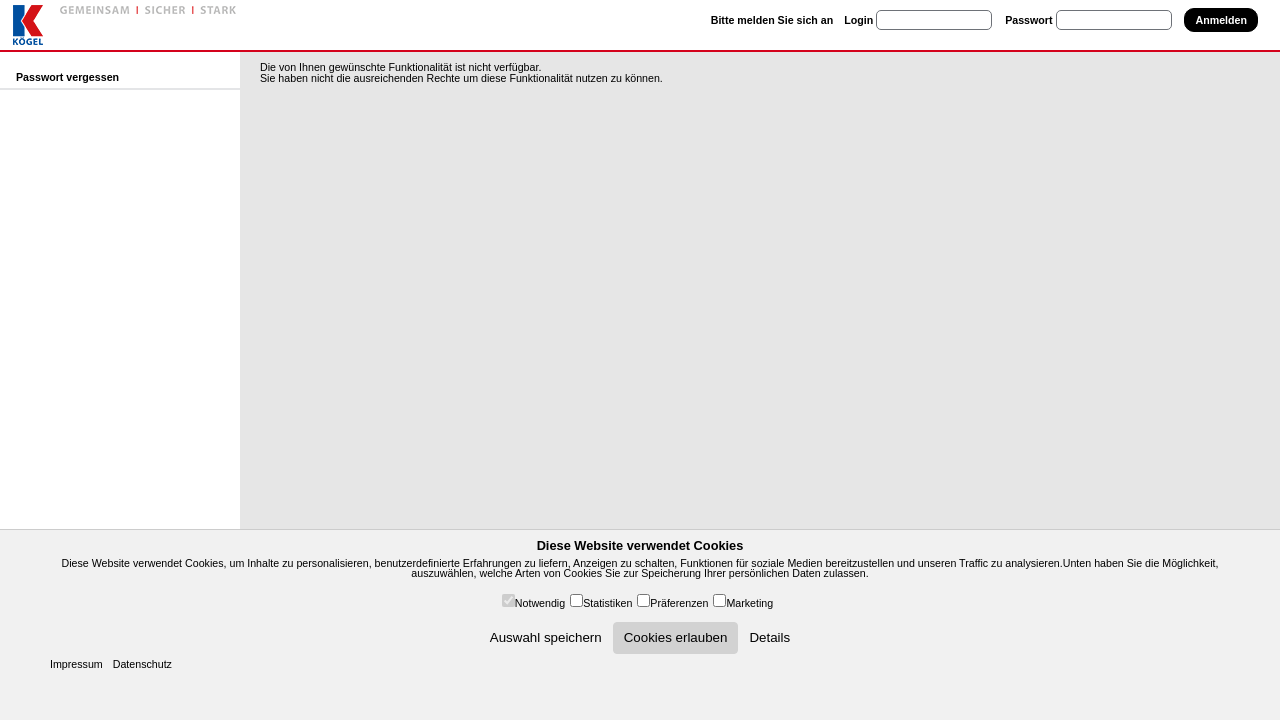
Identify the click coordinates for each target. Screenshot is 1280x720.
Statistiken (607, 603)
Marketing (749, 603)
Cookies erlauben (676, 637)
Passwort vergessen (67, 77)
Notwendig (540, 603)
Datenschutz (142, 664)
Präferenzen (679, 603)
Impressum (76, 664)
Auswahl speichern (546, 637)
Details (769, 637)
